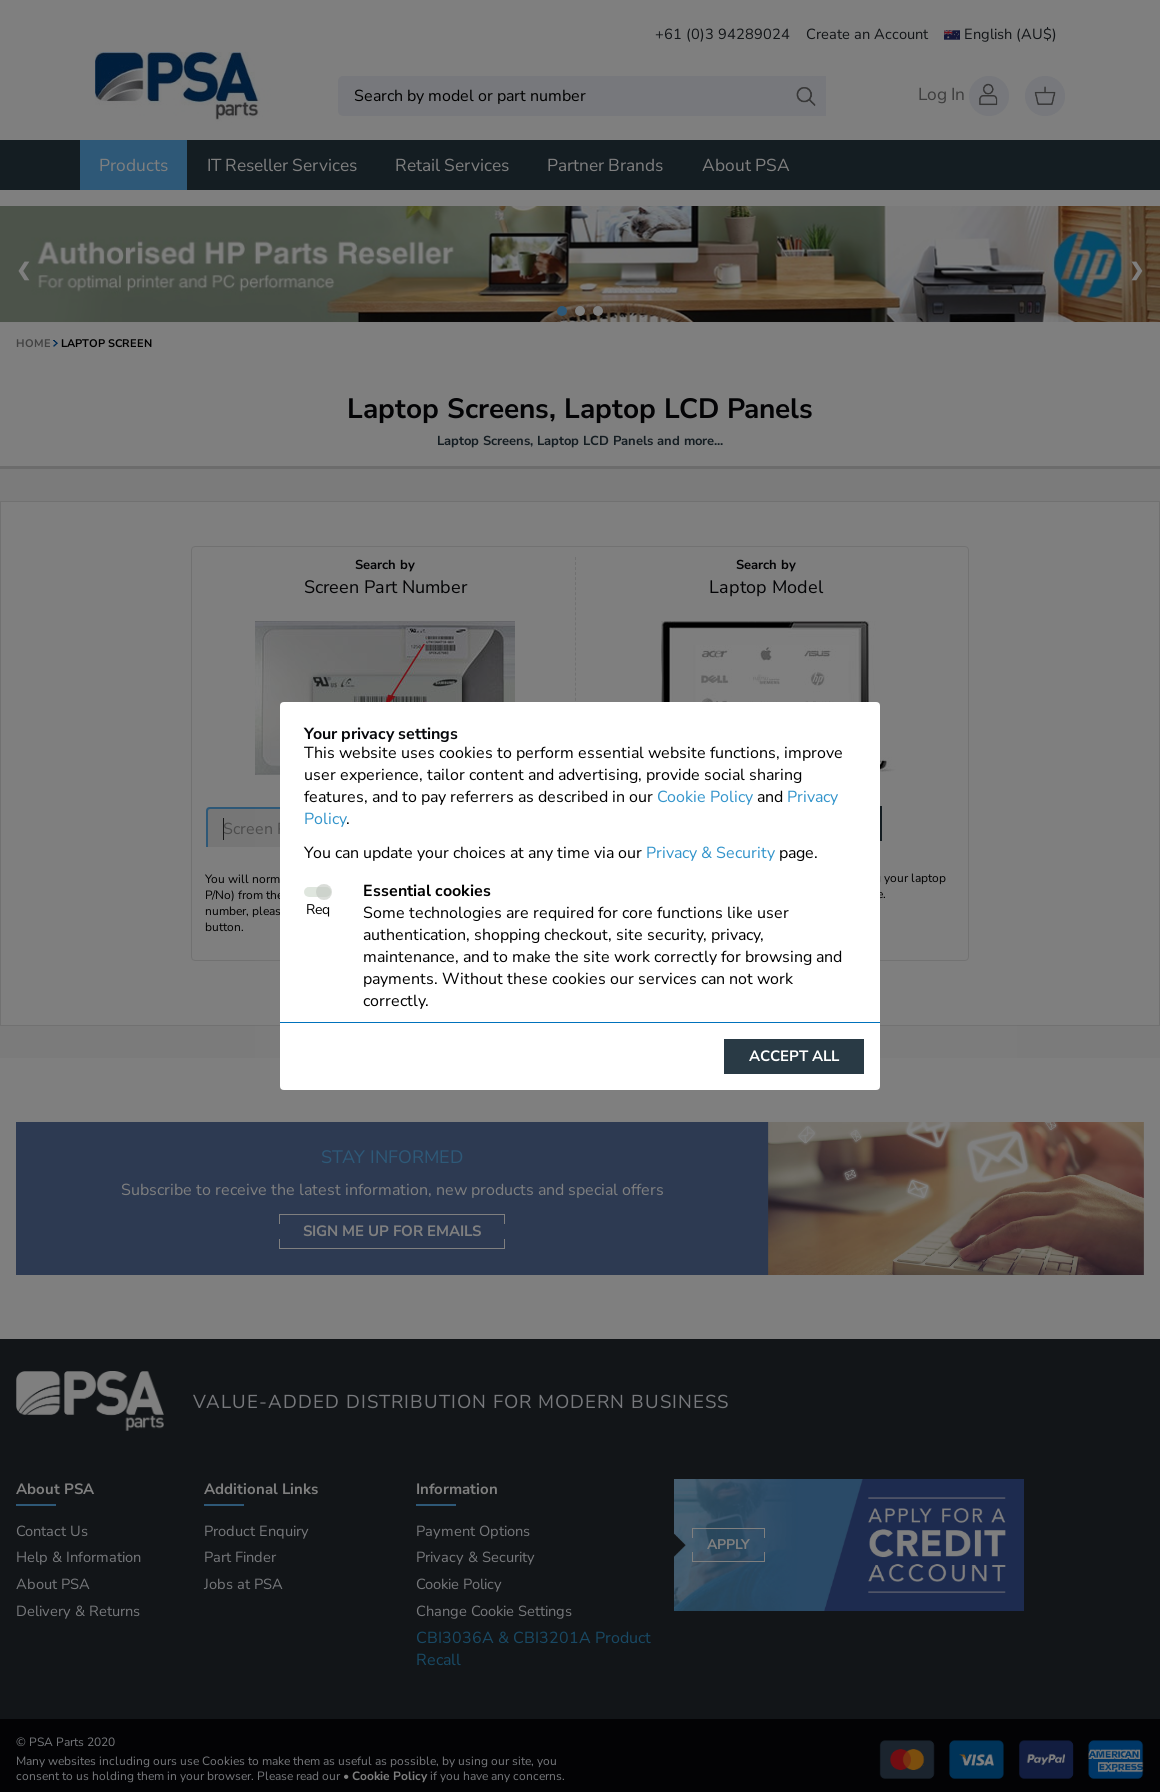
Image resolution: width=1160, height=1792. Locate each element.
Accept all (794, 1056)
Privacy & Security (710, 853)
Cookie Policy (705, 797)
